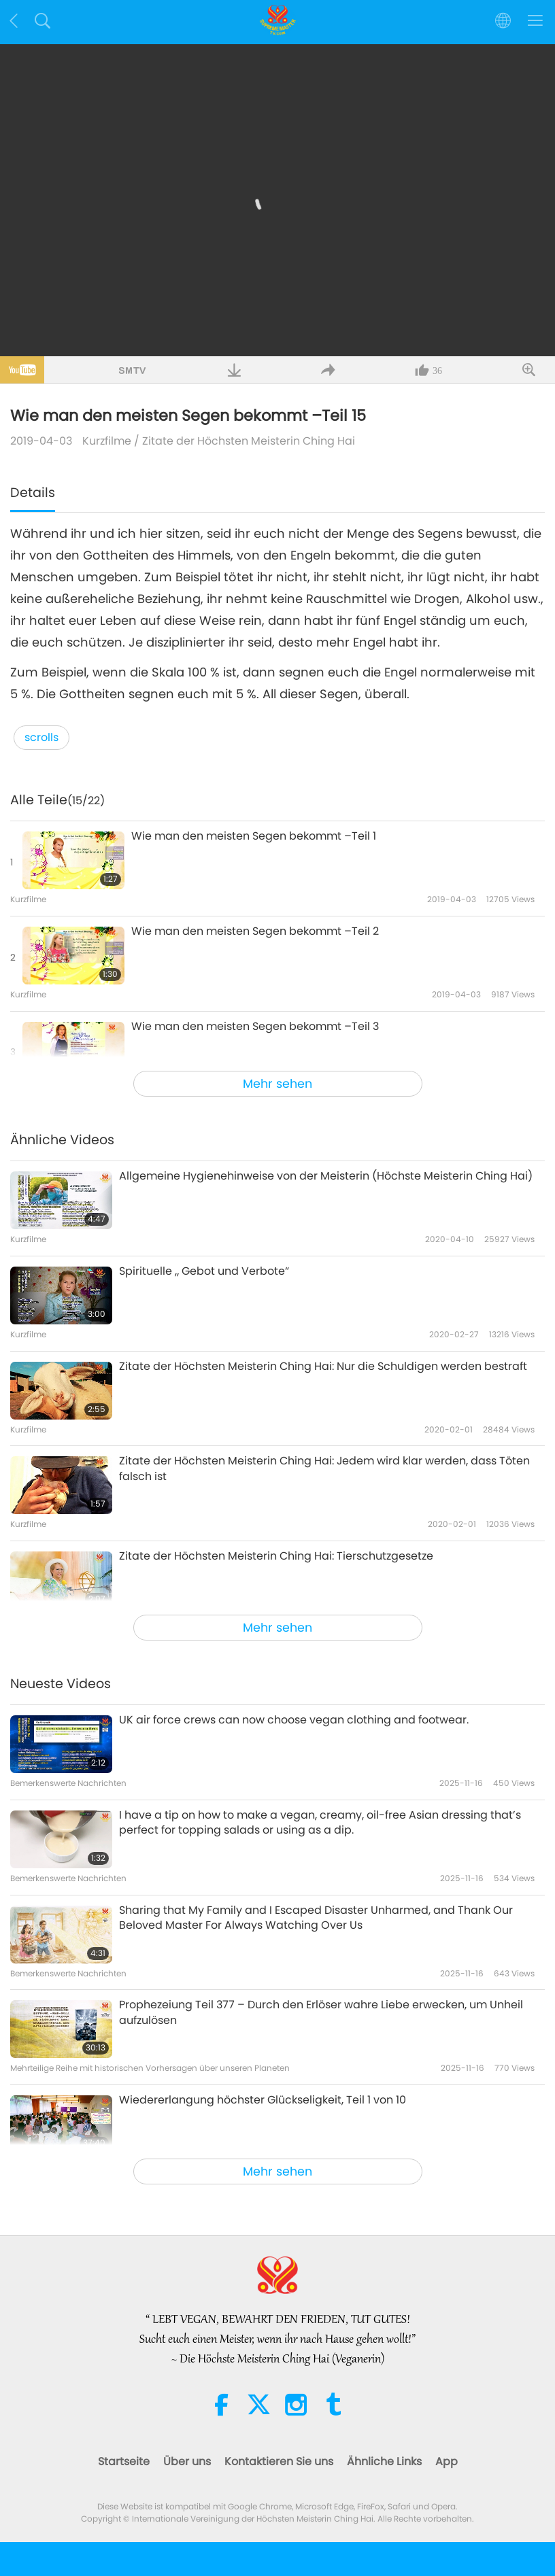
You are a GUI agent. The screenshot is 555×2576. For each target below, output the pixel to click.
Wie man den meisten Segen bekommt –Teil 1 (253, 836)
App (446, 2461)
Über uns (187, 2461)
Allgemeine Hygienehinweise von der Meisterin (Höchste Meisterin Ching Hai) (326, 1176)
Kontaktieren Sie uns (278, 2461)
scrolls (41, 737)
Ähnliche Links (384, 2461)
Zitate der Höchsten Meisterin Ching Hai (248, 441)
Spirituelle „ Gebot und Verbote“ (204, 1271)
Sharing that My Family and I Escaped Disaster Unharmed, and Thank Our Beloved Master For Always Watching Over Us (316, 1918)
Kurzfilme (106, 441)
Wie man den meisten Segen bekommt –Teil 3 (255, 1026)
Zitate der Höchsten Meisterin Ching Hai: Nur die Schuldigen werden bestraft (323, 1366)
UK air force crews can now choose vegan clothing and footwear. (294, 1720)
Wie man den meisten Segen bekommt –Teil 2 (255, 931)
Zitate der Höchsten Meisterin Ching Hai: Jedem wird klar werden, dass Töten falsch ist (324, 1468)
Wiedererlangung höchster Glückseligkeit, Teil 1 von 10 (262, 2100)
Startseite (124, 2461)
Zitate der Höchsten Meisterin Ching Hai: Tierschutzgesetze (276, 1556)
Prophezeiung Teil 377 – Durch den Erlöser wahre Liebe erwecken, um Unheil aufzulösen (321, 2012)
